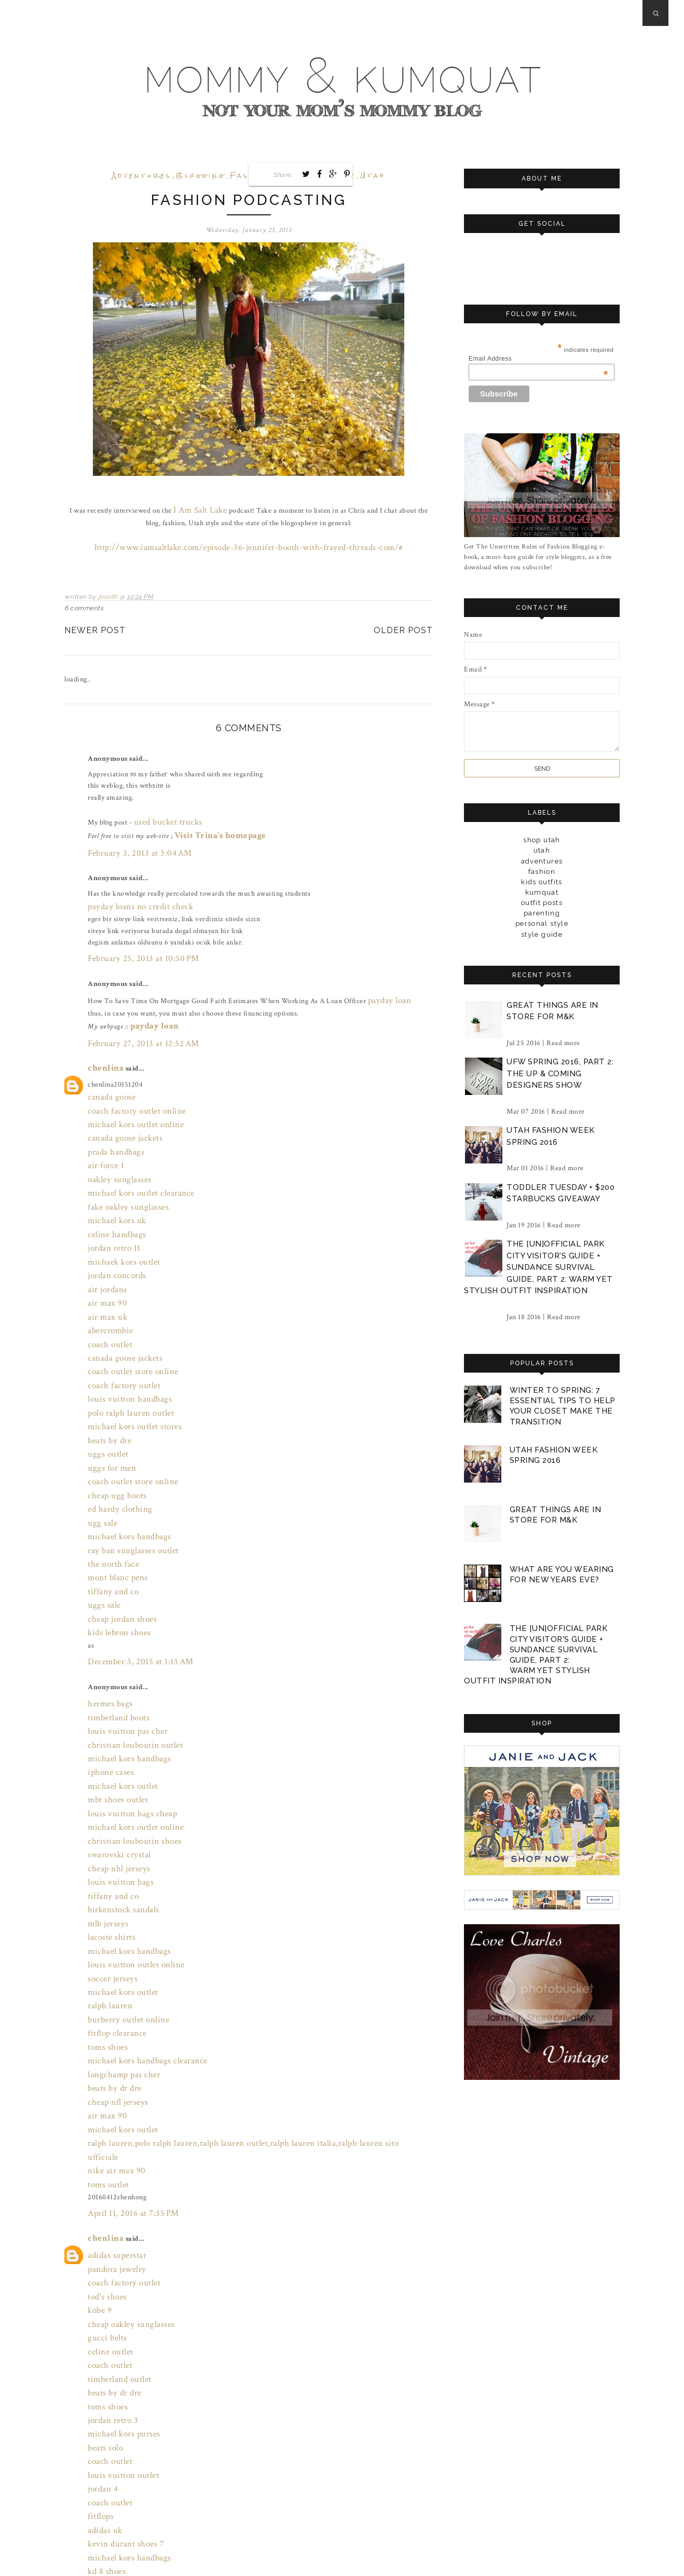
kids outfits (542, 881)
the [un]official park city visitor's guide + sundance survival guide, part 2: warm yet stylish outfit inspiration (538, 1267)
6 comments (83, 603)
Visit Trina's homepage (212, 825)
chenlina (102, 1039)
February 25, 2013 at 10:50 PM (134, 940)
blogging (200, 175)
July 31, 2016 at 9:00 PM (124, 2523)
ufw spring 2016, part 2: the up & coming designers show (560, 1073)
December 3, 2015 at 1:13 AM (132, 1546)
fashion (542, 870)
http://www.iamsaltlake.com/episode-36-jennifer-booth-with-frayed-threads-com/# (248, 543)
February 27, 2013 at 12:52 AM (134, 1016)
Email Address (538, 358)
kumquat (541, 891)
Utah (373, 175)
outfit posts (542, 902)
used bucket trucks (162, 813)
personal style (542, 923)
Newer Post (95, 626)
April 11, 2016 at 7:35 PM (125, 2005)
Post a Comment (102, 2546)
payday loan (386, 978)
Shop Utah (541, 839)
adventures (141, 175)
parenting (541, 912)
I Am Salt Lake (191, 508)
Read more (563, 1042)
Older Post (403, 626)
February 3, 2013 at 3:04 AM (130, 840)
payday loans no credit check (132, 890)
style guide (542, 933)
